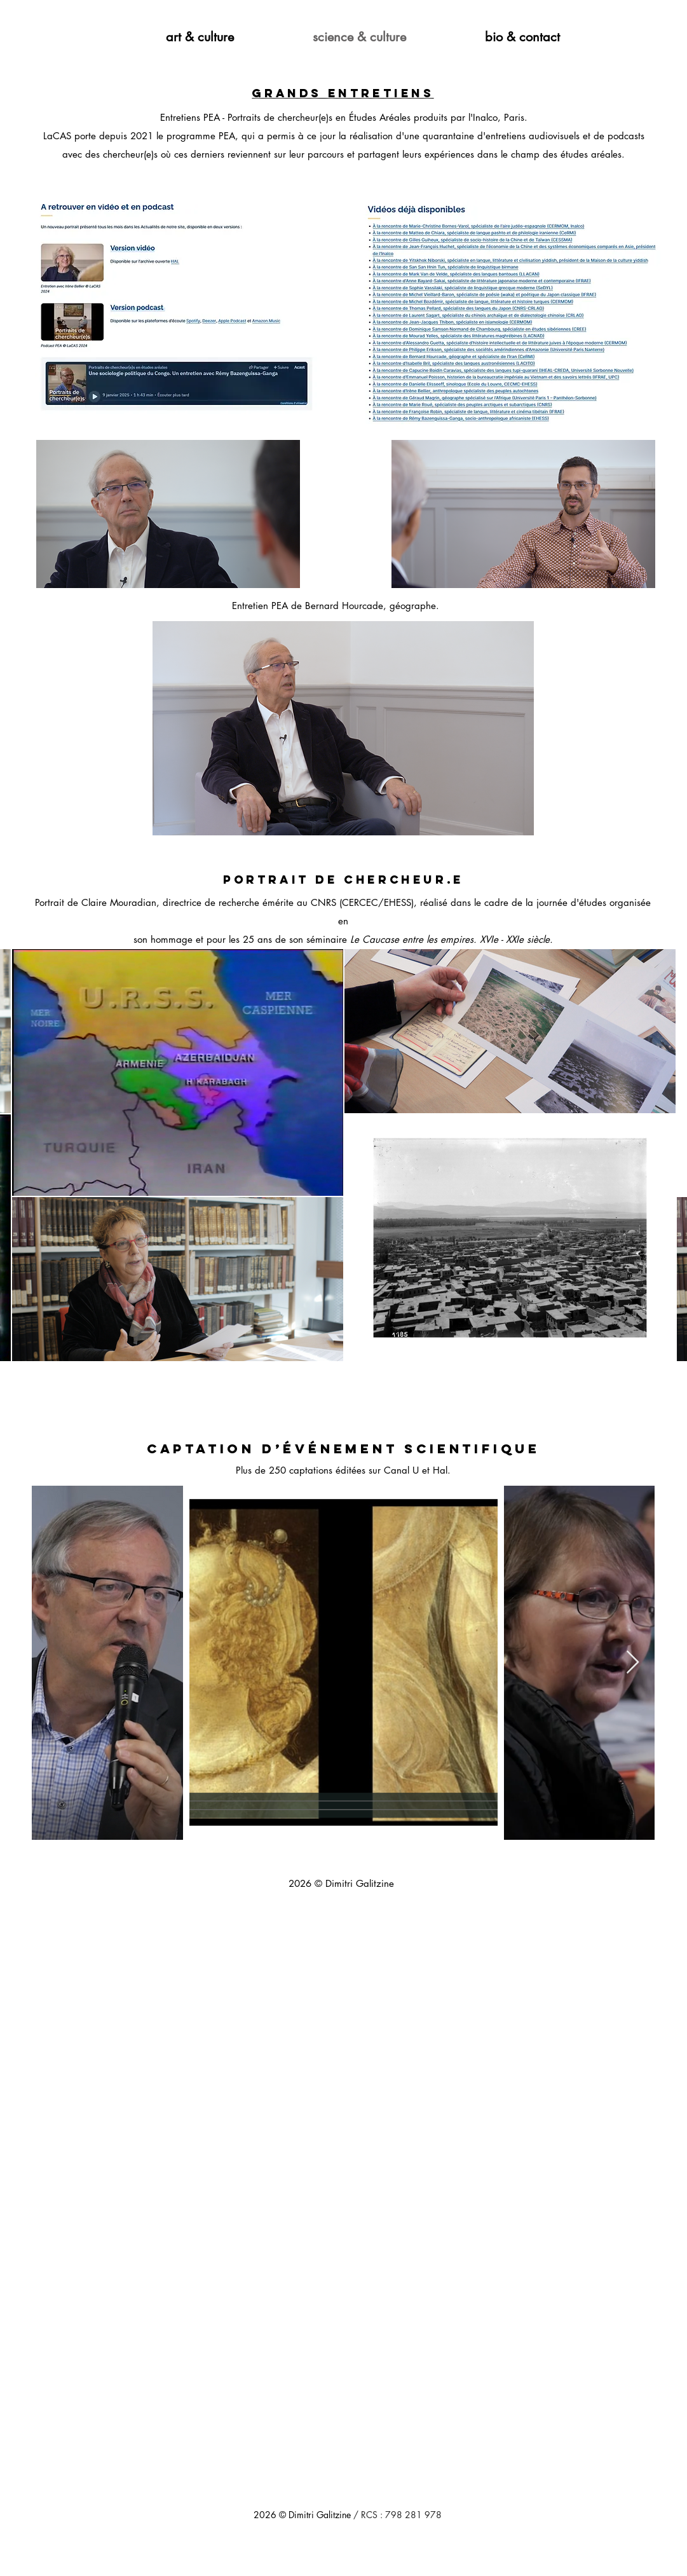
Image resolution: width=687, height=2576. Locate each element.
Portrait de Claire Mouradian (95, 902)
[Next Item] (632, 1662)
